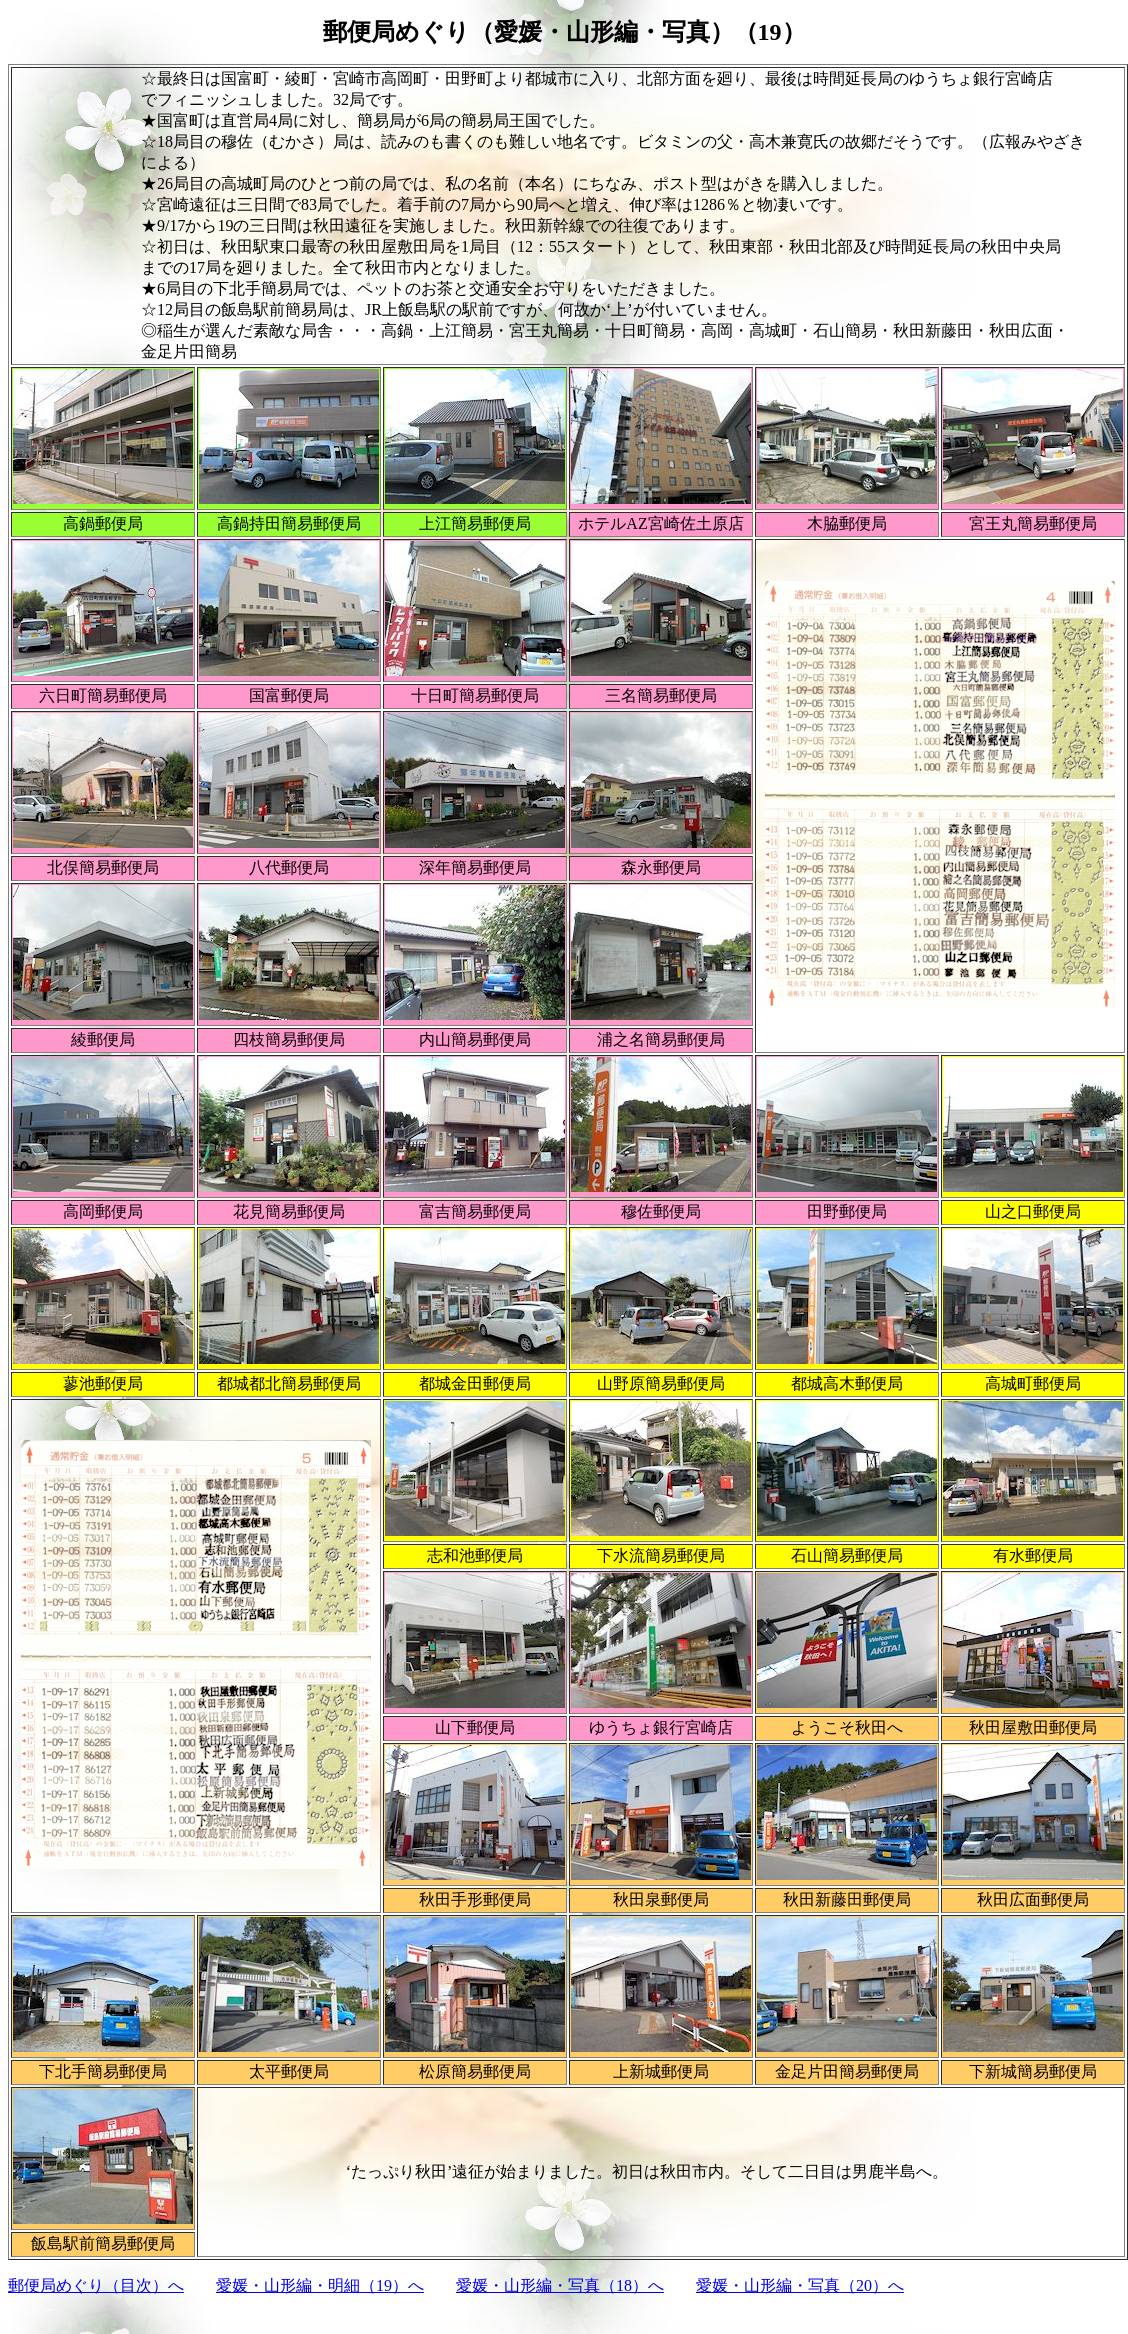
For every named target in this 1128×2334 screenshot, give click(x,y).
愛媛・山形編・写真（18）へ (560, 2285)
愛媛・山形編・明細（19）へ (320, 2285)
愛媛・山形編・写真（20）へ (800, 2285)
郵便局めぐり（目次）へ (96, 2285)
